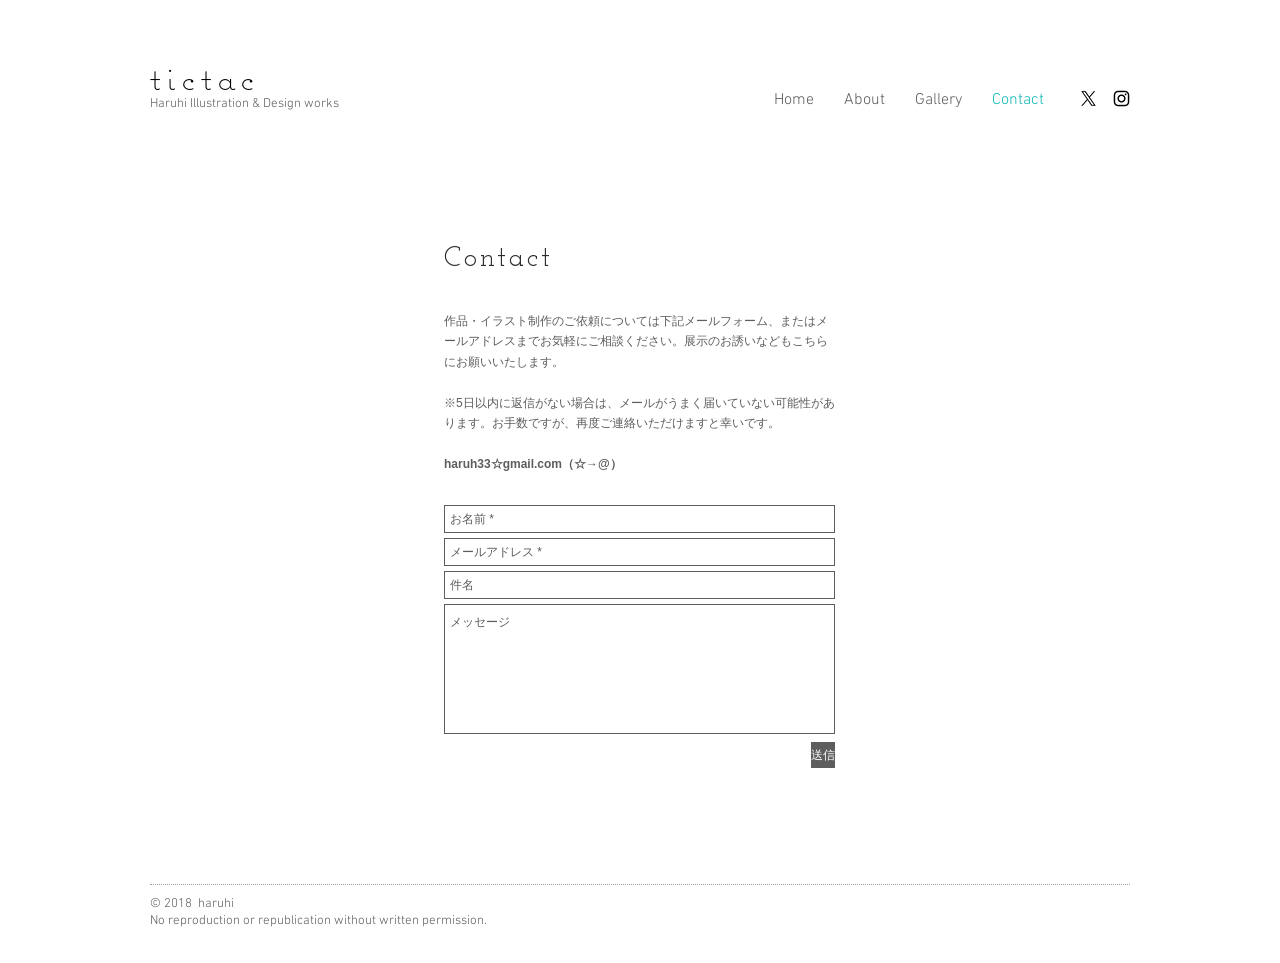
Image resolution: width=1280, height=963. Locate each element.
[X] (1088, 98)
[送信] (823, 755)
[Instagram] (1121, 98)
